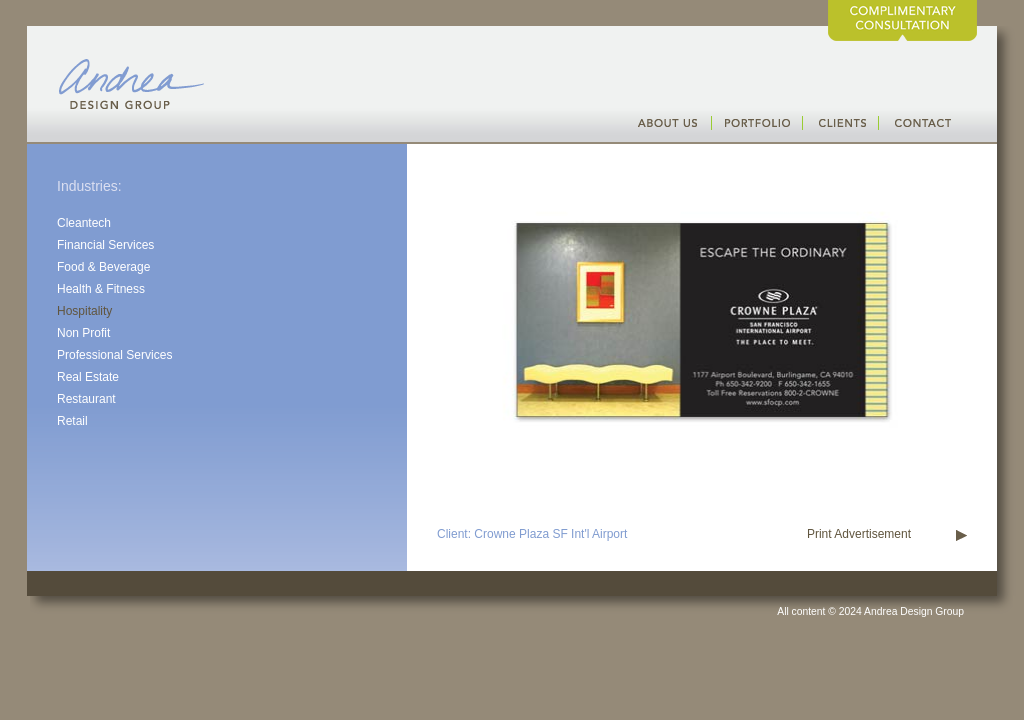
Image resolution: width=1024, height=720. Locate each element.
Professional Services (114, 355)
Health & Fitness (101, 289)
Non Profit (83, 333)
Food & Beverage (103, 267)
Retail (72, 421)
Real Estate (88, 377)
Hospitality (84, 311)
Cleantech (84, 223)
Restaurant (86, 399)
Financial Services (105, 245)
